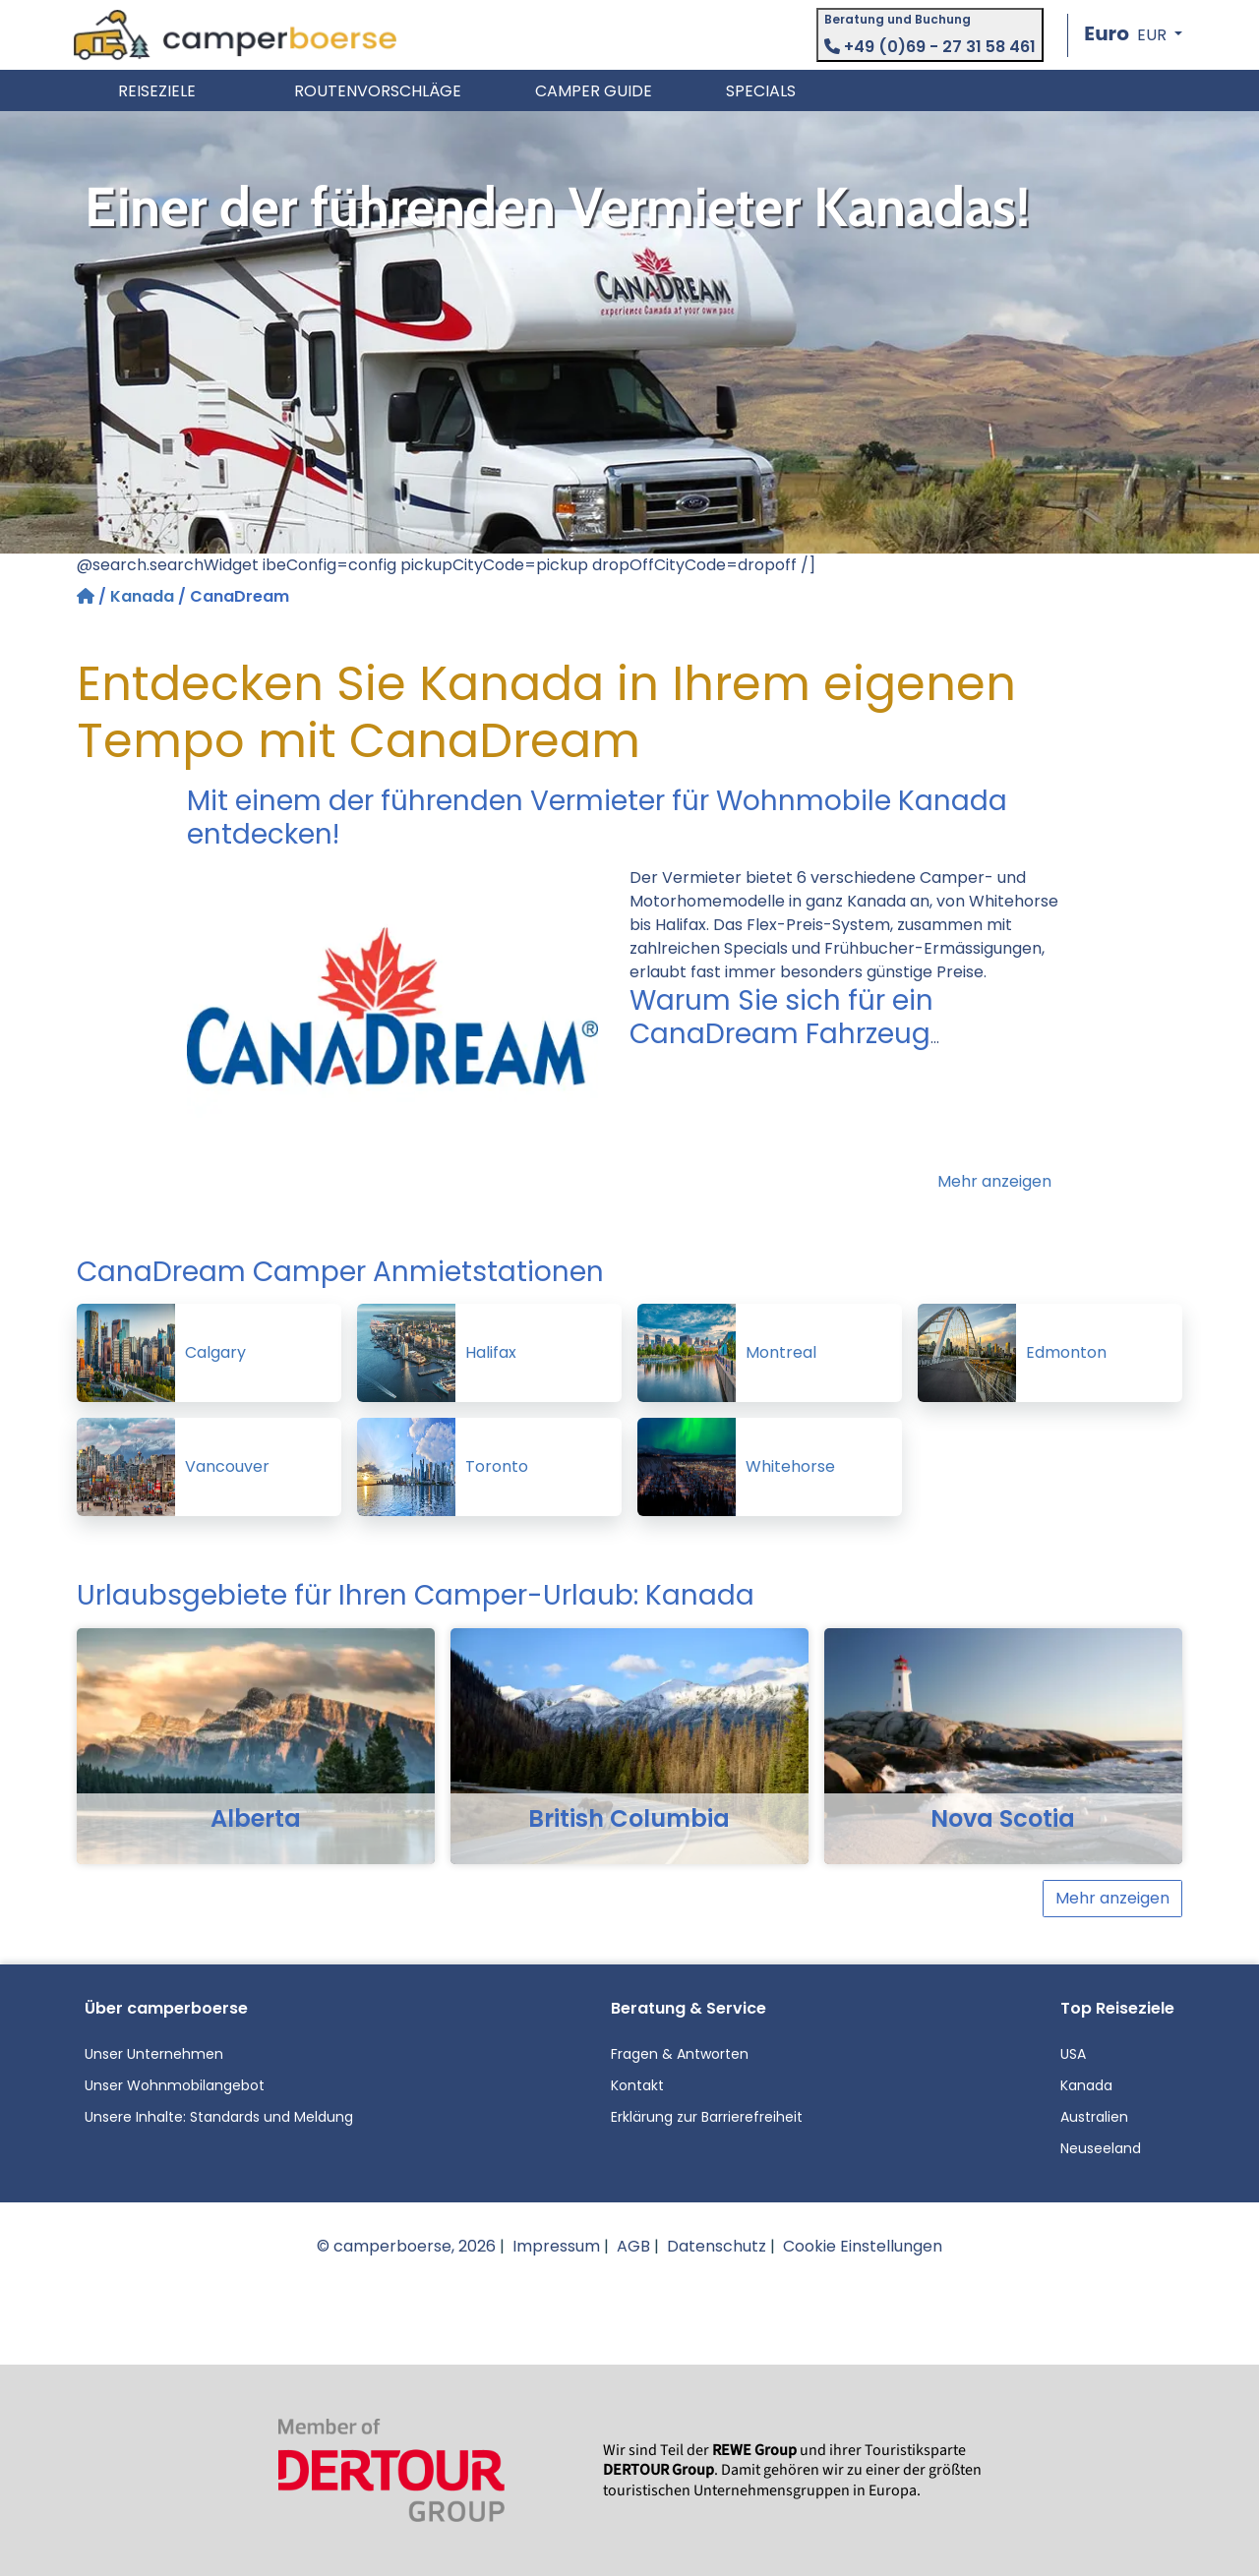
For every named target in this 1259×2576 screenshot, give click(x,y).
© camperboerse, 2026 (406, 2246)
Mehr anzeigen (994, 1181)
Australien (1094, 2117)
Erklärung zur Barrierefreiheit (707, 2117)
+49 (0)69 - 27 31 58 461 (930, 46)
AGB (633, 2246)
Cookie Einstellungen (862, 2246)
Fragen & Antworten (680, 2054)
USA (1073, 2054)
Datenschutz (716, 2246)
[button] (1133, 35)
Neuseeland (1100, 2148)
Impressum (556, 2246)
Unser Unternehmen (154, 2054)
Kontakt (637, 2085)
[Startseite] (87, 596)
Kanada (142, 596)
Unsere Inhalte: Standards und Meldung (219, 2117)
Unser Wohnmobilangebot (175, 2085)
